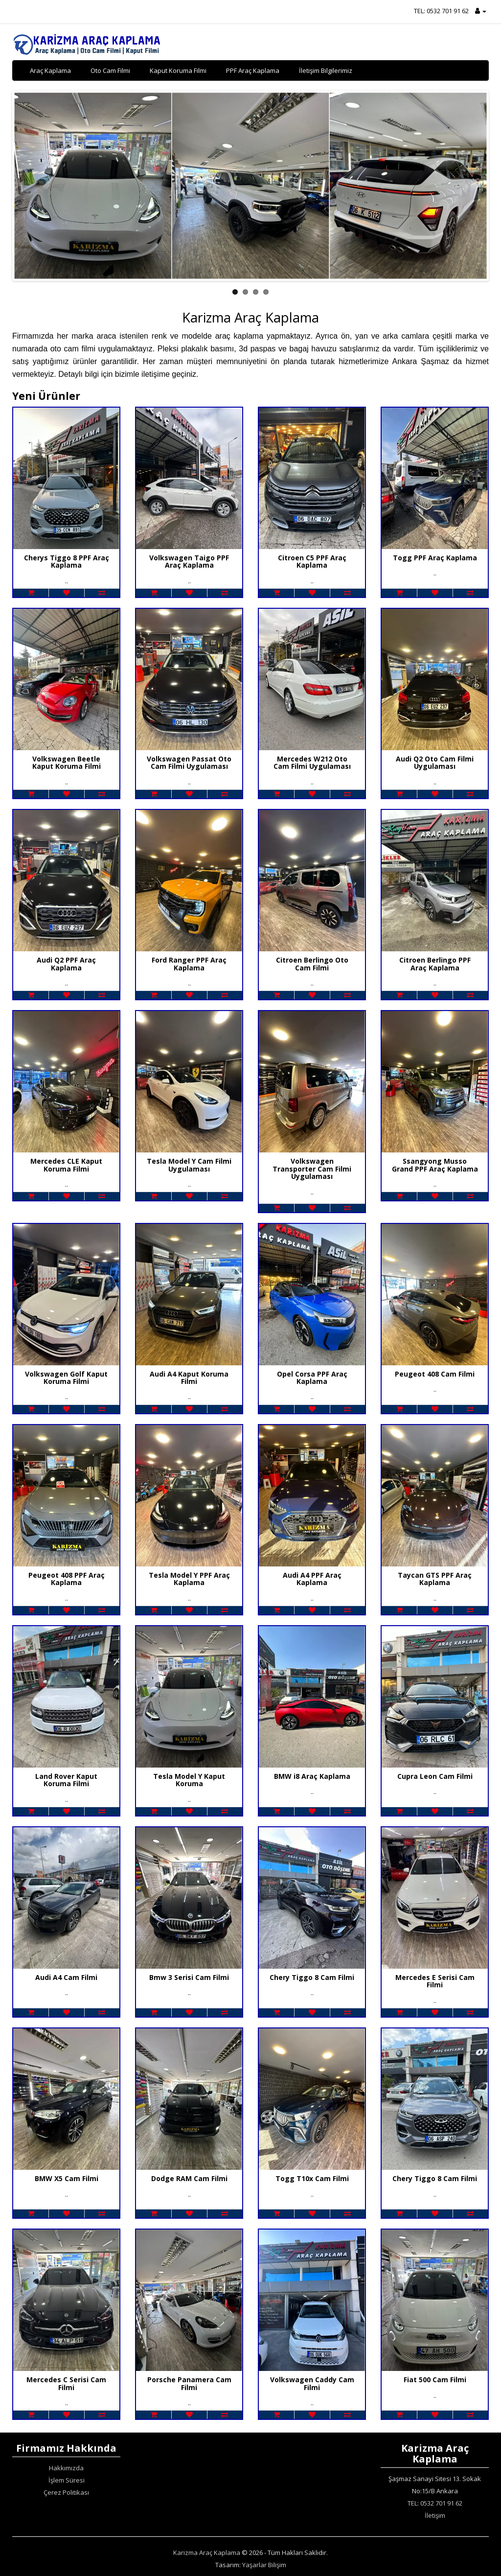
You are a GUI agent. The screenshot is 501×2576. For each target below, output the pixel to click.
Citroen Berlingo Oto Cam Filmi (312, 963)
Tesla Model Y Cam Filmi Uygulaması (189, 1164)
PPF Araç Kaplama (252, 70)
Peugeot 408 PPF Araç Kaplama (66, 1578)
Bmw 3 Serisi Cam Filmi (189, 1977)
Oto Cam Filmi (110, 70)
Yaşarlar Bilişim (264, 2564)
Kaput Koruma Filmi (178, 70)
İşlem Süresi (66, 2480)
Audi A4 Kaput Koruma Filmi (189, 1377)
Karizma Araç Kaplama (206, 2552)
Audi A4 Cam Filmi (66, 1977)
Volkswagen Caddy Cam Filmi (312, 2383)
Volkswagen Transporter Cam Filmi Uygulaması (312, 1168)
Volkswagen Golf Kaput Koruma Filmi (66, 1377)
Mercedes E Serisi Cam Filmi (435, 1981)
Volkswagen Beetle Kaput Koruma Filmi (66, 762)
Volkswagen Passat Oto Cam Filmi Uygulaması (189, 762)
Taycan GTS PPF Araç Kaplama (435, 1578)
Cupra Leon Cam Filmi (435, 1776)
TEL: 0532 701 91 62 (441, 10)
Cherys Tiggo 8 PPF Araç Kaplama (66, 561)
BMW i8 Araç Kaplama (312, 1776)
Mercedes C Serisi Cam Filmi (66, 2383)
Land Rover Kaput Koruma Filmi (66, 1779)
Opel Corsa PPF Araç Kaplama (312, 1377)
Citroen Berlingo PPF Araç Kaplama (435, 963)
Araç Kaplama (50, 70)
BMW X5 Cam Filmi (66, 2178)
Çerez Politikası (66, 2492)
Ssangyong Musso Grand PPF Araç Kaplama (435, 1164)
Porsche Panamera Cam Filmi (189, 2383)
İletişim (435, 2515)
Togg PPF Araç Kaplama (435, 557)
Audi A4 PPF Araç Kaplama (312, 1578)
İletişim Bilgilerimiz (325, 70)
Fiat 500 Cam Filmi (435, 2379)
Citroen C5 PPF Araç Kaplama (312, 561)
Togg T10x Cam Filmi (312, 2178)
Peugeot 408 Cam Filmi (435, 1374)
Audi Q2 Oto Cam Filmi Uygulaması (435, 762)
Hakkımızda (66, 2467)
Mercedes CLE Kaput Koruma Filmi (66, 1164)
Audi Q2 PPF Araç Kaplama (66, 963)
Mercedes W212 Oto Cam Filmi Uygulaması (312, 762)
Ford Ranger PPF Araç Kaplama (189, 963)
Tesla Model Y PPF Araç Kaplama (189, 1578)
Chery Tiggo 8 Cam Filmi (312, 1977)
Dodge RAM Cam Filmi (189, 2178)
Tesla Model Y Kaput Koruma (189, 1779)
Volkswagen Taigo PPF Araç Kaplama (189, 561)
